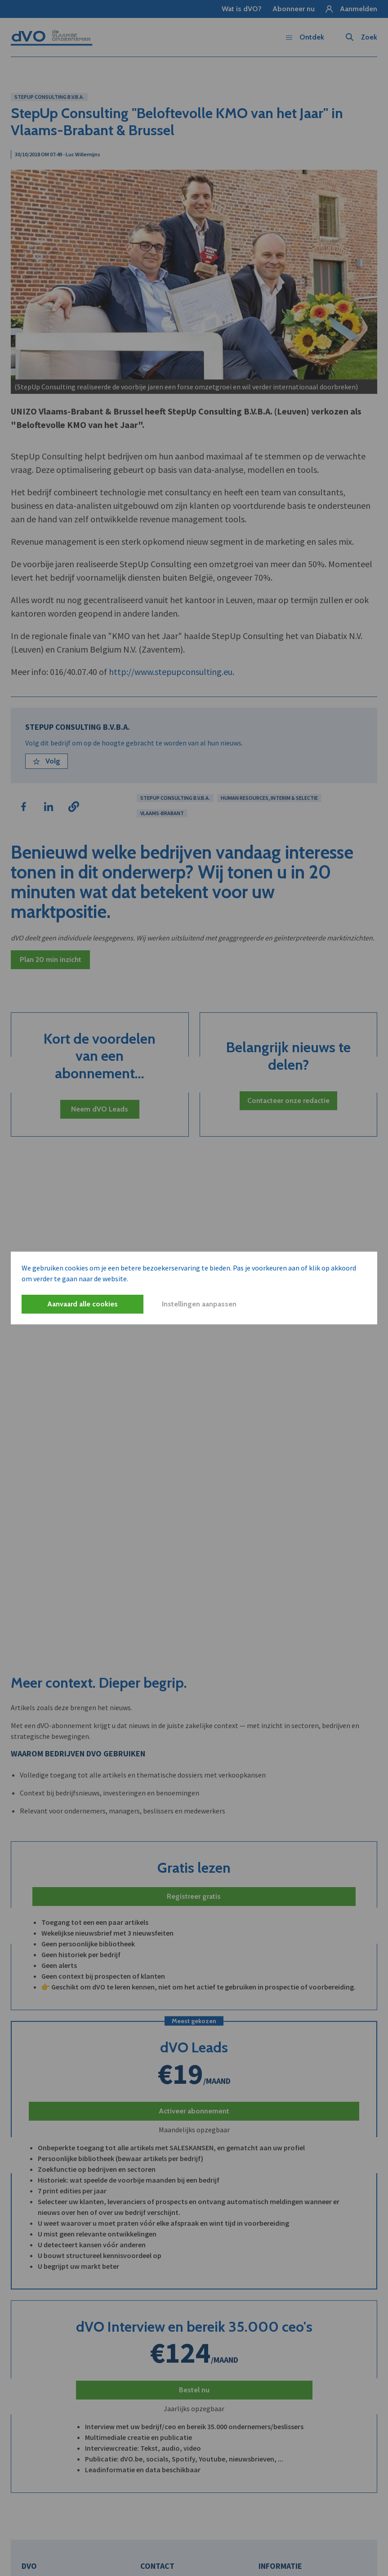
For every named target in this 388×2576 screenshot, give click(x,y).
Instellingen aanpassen (199, 1304)
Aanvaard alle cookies (82, 1304)
